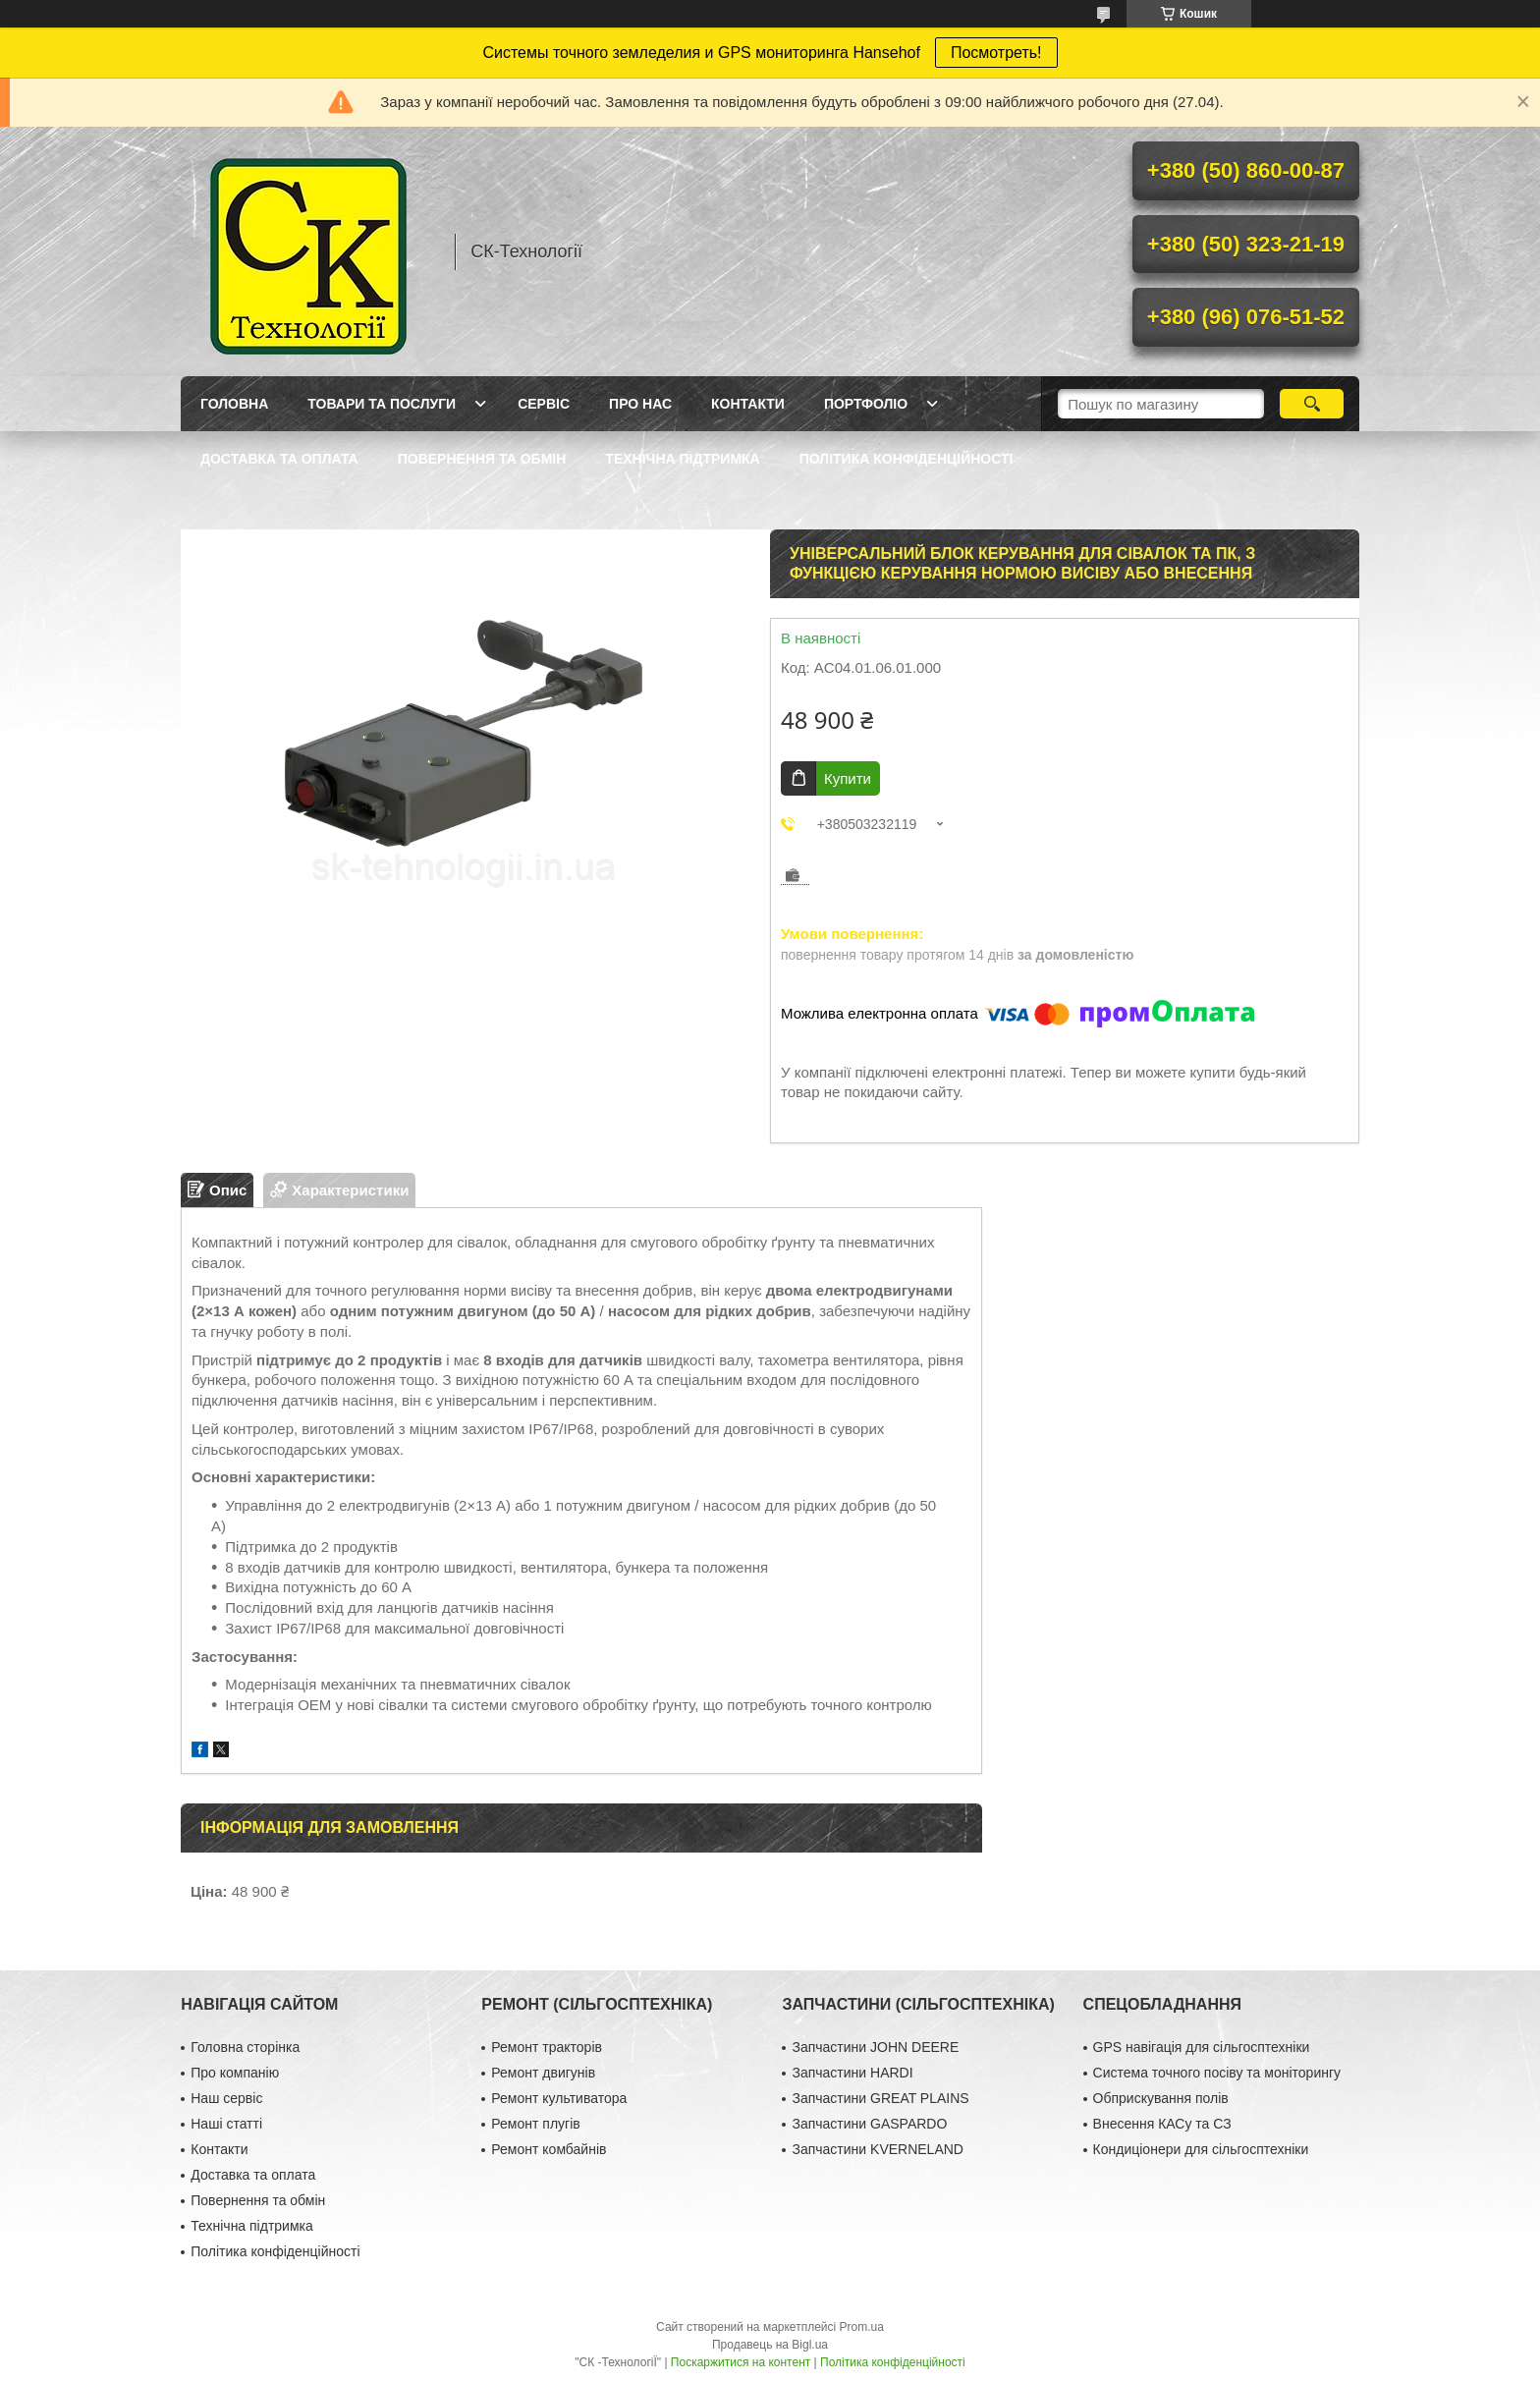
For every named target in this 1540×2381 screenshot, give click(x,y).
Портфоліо (866, 404)
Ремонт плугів (535, 2124)
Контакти (748, 404)
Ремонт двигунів (543, 2072)
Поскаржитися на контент (740, 2362)
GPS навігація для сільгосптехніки (1201, 2047)
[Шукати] (1312, 403)
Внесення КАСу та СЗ (1162, 2124)
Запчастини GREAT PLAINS (880, 2098)
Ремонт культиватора (559, 2098)
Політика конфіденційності (906, 459)
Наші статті (226, 2124)
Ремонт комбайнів (548, 2149)
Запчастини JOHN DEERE (875, 2047)
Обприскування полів (1161, 2098)
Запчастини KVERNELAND (877, 2149)
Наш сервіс (226, 2098)
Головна (234, 404)
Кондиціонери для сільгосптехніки (1201, 2149)
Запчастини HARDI (852, 2072)
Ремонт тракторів (546, 2047)
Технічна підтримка (682, 459)
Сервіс (544, 404)
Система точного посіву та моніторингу (1217, 2072)
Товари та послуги (381, 404)
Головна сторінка (245, 2047)
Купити (847, 778)
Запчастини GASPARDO (869, 2124)
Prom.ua (862, 2327)
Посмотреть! (996, 52)
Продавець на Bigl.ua (770, 2345)
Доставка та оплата (279, 459)
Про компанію (235, 2072)
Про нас (640, 404)
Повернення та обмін (482, 459)
